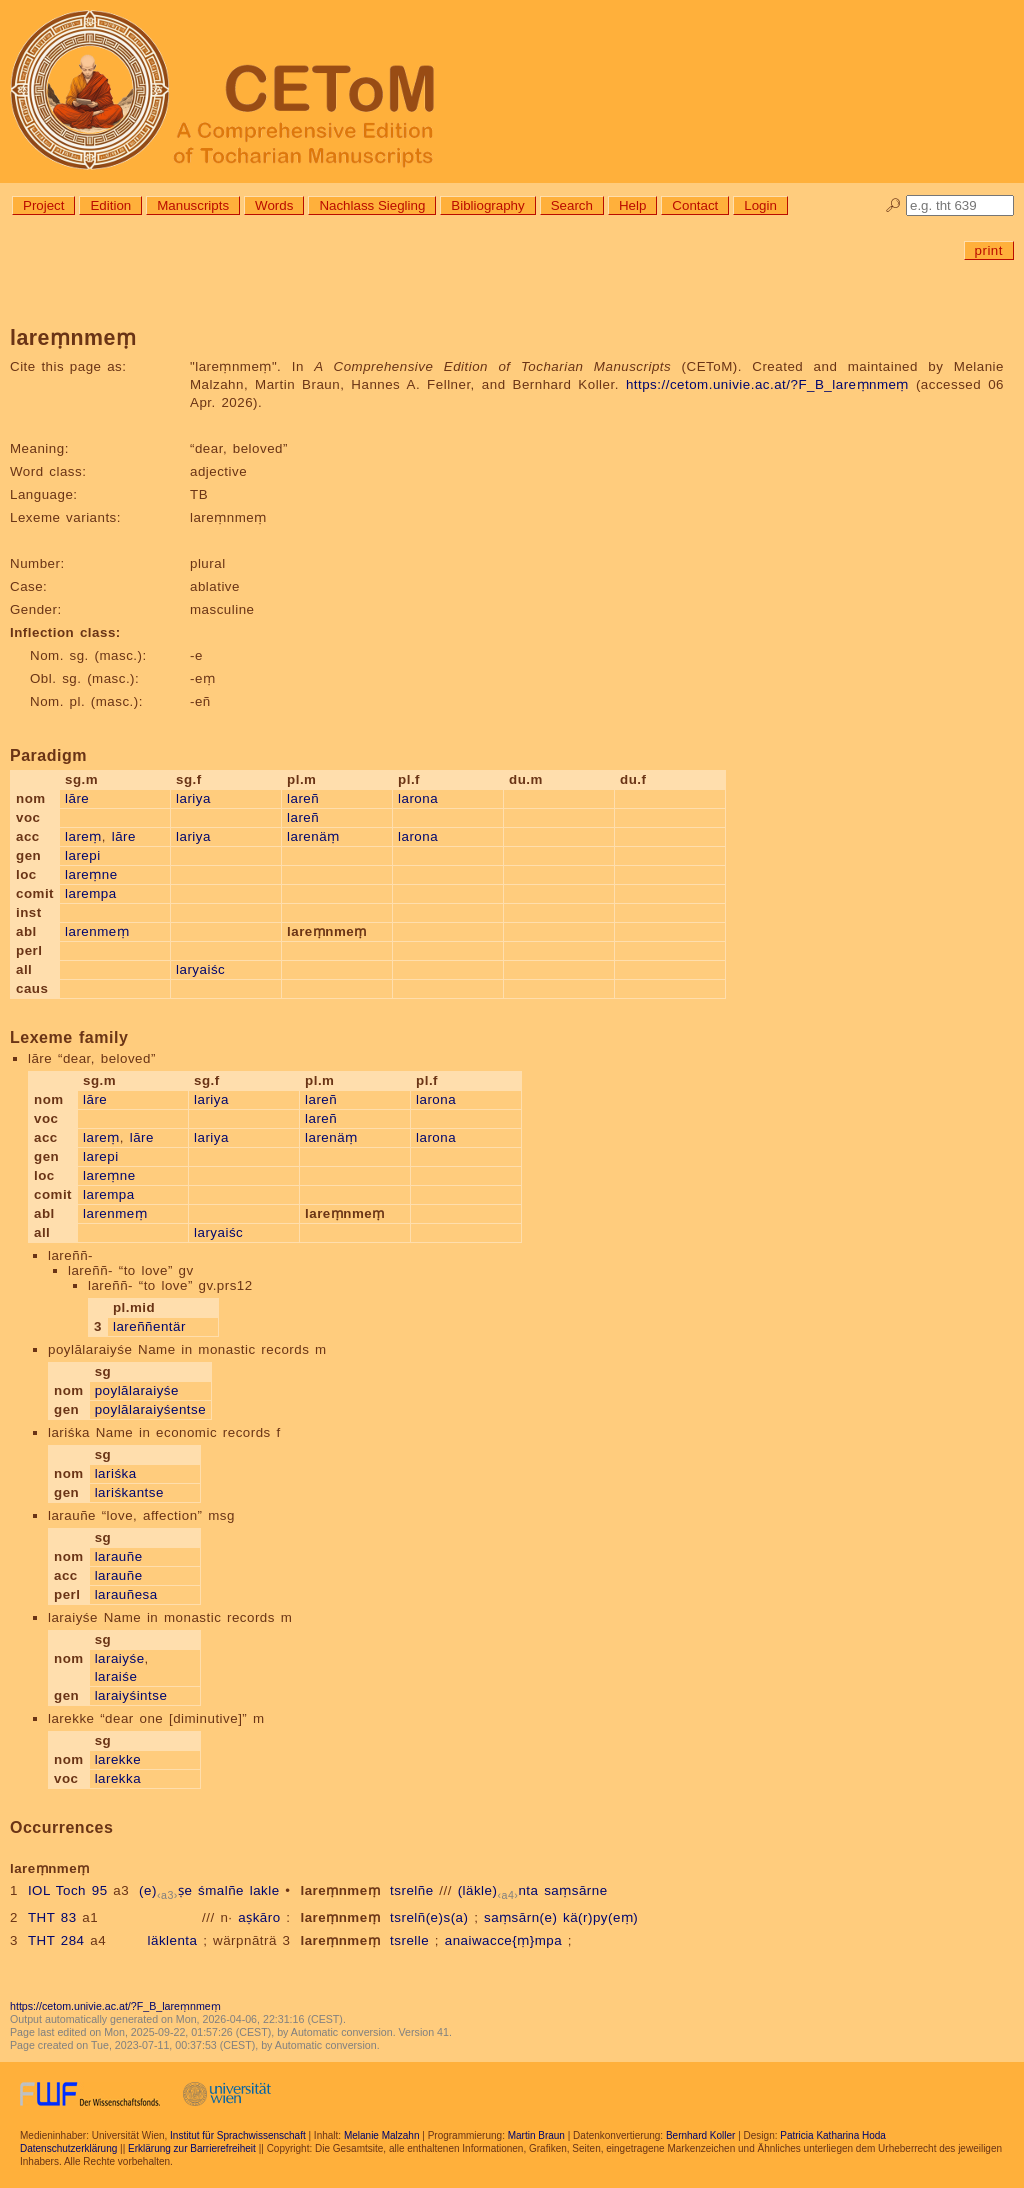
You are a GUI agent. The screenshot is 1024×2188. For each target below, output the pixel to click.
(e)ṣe (165, 1890)
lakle (265, 1890)
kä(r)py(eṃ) (600, 1917)
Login (760, 205)
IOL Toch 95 (68, 1890)
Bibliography (487, 205)
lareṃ (83, 836)
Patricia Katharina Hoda (833, 2135)
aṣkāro (259, 1917)
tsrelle (409, 1940)
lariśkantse (129, 1492)
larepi (83, 855)
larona (418, 798)
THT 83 (52, 1917)
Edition (110, 205)
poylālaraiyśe (137, 1390)
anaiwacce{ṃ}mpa (503, 1940)
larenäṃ (313, 836)
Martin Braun (536, 2135)
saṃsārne (575, 1890)
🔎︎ (893, 205)
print (989, 250)
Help (632, 205)
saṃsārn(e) (520, 1917)
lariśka (116, 1473)
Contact (695, 205)
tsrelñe (412, 1890)
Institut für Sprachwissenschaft (238, 2135)
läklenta (173, 1940)
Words (274, 205)
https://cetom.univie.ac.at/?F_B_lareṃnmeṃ (767, 384)
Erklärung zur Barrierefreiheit (192, 2148)
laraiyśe (120, 1658)
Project (43, 205)
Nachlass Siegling (372, 205)
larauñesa (126, 1594)
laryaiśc (200, 969)
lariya (193, 798)
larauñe (119, 1556)
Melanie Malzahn (382, 2135)
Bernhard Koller (700, 2135)
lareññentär (149, 1326)
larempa (91, 893)
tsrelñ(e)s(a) (429, 1917)
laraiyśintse (131, 1695)
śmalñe (221, 1890)
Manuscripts (193, 205)
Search (572, 205)
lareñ (303, 798)
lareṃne (91, 874)
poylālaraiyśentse (150, 1409)
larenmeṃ (97, 931)
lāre (77, 798)
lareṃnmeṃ (340, 1890)
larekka (118, 1778)
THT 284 (56, 1940)
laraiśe (116, 1676)
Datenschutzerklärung (68, 2148)
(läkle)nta (498, 1890)
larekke (118, 1759)
